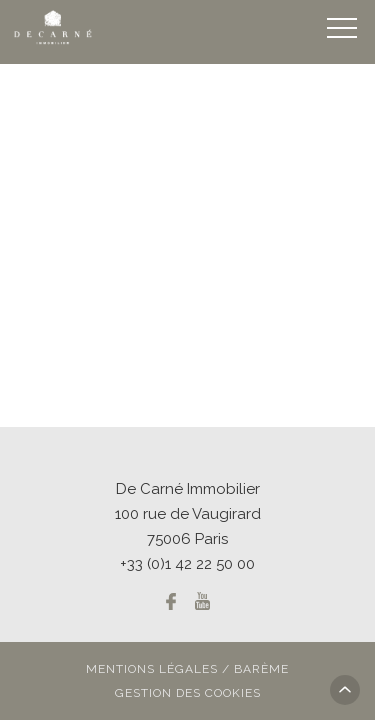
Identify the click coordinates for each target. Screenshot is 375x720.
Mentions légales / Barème (187, 669)
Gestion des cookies (188, 693)
